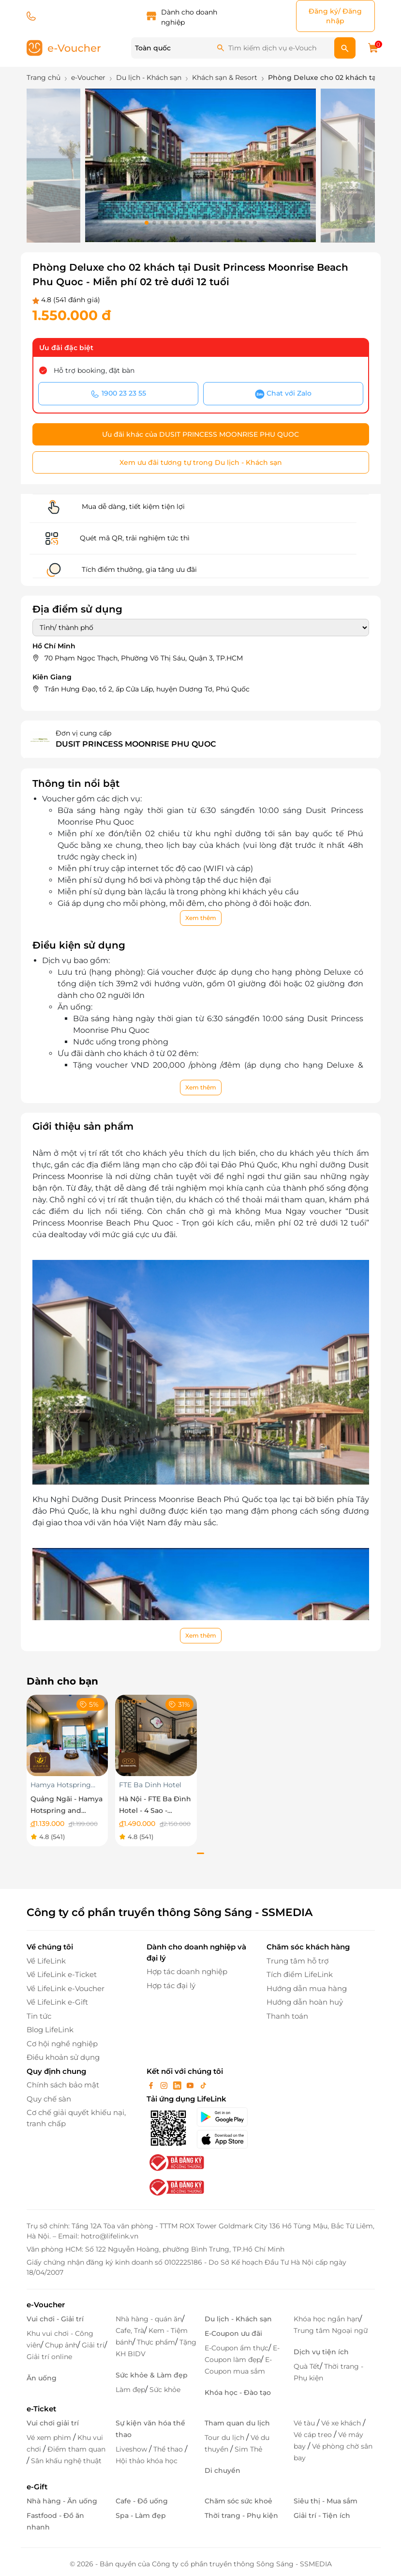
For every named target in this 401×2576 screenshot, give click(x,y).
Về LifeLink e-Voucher (65, 1988)
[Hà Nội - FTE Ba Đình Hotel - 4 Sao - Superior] (156, 1734)
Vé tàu (305, 2423)
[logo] (64, 47)
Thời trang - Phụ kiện (241, 2515)
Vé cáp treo (314, 2434)
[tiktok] (203, 2085)
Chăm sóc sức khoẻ (238, 2501)
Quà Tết (307, 2366)
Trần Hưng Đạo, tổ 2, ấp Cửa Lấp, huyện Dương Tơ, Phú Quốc (147, 689)
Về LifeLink (46, 1960)
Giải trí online (49, 2356)
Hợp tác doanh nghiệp (187, 1971)
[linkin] (178, 2085)
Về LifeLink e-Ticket (62, 1974)
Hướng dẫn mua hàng (307, 1988)
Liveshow (132, 2449)
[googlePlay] (225, 2117)
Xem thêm (200, 917)
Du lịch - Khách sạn (238, 2319)
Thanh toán (287, 2016)
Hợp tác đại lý (171, 1985)
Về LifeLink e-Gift (57, 2002)
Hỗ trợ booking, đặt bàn (94, 370)
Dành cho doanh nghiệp (189, 17)
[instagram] (165, 2085)
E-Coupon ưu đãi (233, 2333)
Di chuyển (222, 2470)
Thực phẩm (156, 2342)
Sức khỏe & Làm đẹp (152, 2375)
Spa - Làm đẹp (141, 2515)
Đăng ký (323, 11)
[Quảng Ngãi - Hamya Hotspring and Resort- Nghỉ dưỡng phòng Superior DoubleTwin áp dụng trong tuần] (67, 1734)
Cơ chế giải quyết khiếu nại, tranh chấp (76, 2118)
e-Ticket (41, 2408)
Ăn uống (42, 2378)
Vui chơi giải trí (53, 2423)
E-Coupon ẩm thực (236, 2348)
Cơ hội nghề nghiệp (62, 2043)
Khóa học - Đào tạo (238, 2392)
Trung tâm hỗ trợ (297, 1960)
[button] (147, 223)
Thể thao (169, 2449)
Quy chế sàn (49, 2098)
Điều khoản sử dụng (63, 2057)
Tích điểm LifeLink (300, 1974)
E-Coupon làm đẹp (242, 2354)
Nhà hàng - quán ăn (149, 2319)
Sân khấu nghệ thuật (66, 2460)
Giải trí (93, 2345)
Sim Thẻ (248, 2449)
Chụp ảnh (61, 2345)
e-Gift (37, 2486)
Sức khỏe (164, 2389)
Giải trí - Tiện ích (322, 2515)
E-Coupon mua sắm (238, 2365)
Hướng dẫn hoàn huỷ (305, 2002)
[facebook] (152, 2085)
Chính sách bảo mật (63, 2084)
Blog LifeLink (50, 2029)
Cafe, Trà (130, 2330)
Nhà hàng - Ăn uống (62, 2501)
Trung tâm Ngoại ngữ (331, 2330)
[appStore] (225, 2139)
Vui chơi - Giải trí (55, 2319)
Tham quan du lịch (237, 2423)
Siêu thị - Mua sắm (325, 2501)
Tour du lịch (225, 2437)
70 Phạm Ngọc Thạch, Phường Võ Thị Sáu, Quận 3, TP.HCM (144, 658)
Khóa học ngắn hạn (326, 2319)
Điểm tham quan (76, 2449)
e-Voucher (46, 2304)
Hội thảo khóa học (147, 2460)
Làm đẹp (130, 2389)
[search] (345, 48)
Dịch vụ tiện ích (321, 2351)
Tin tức (39, 2016)
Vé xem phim (50, 2437)
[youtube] (191, 2085)
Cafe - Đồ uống (142, 2501)
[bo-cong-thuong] (176, 2162)
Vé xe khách (342, 2423)
